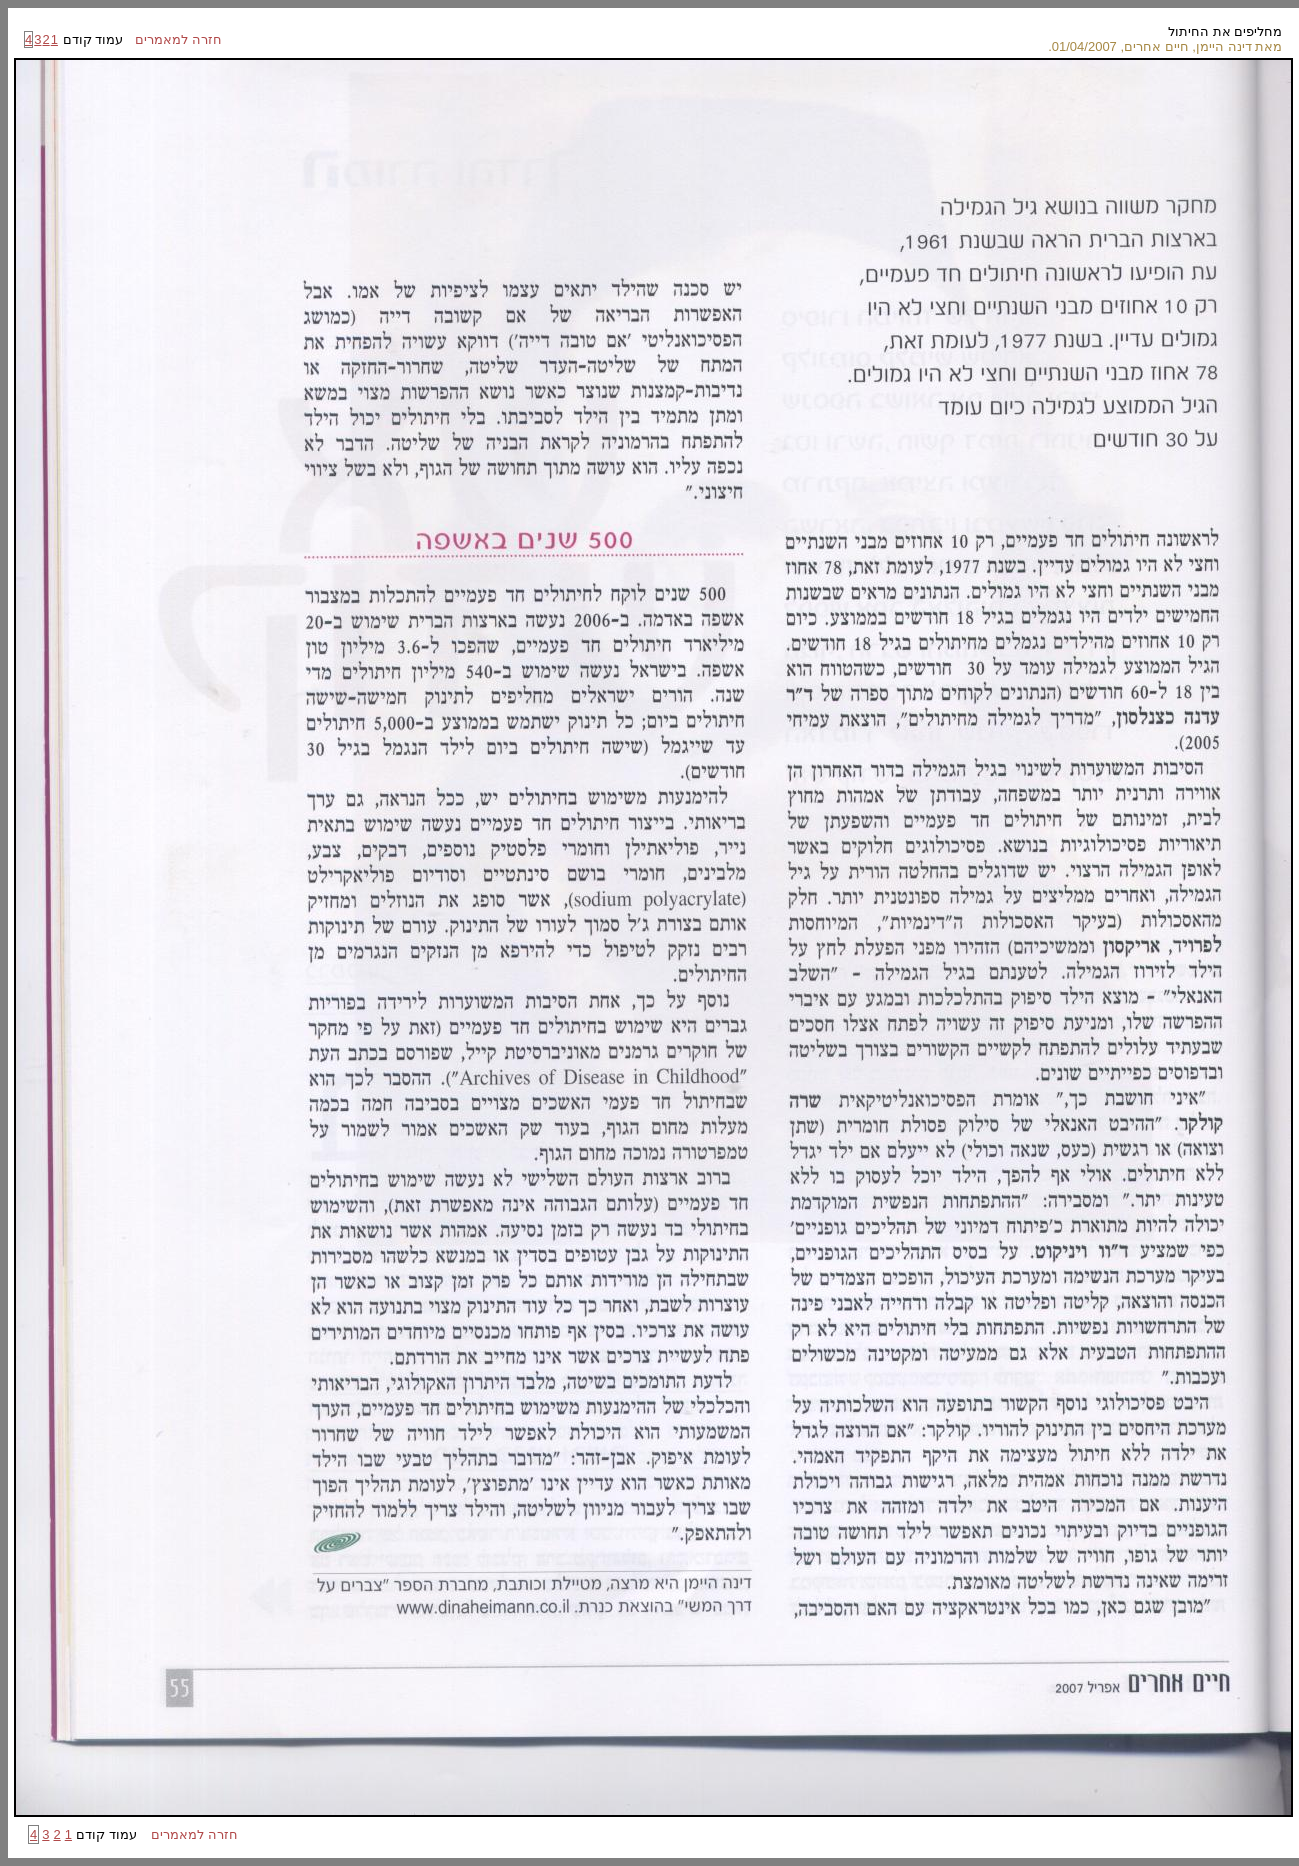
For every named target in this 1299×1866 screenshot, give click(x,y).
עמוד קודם (91, 39)
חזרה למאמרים (172, 39)
